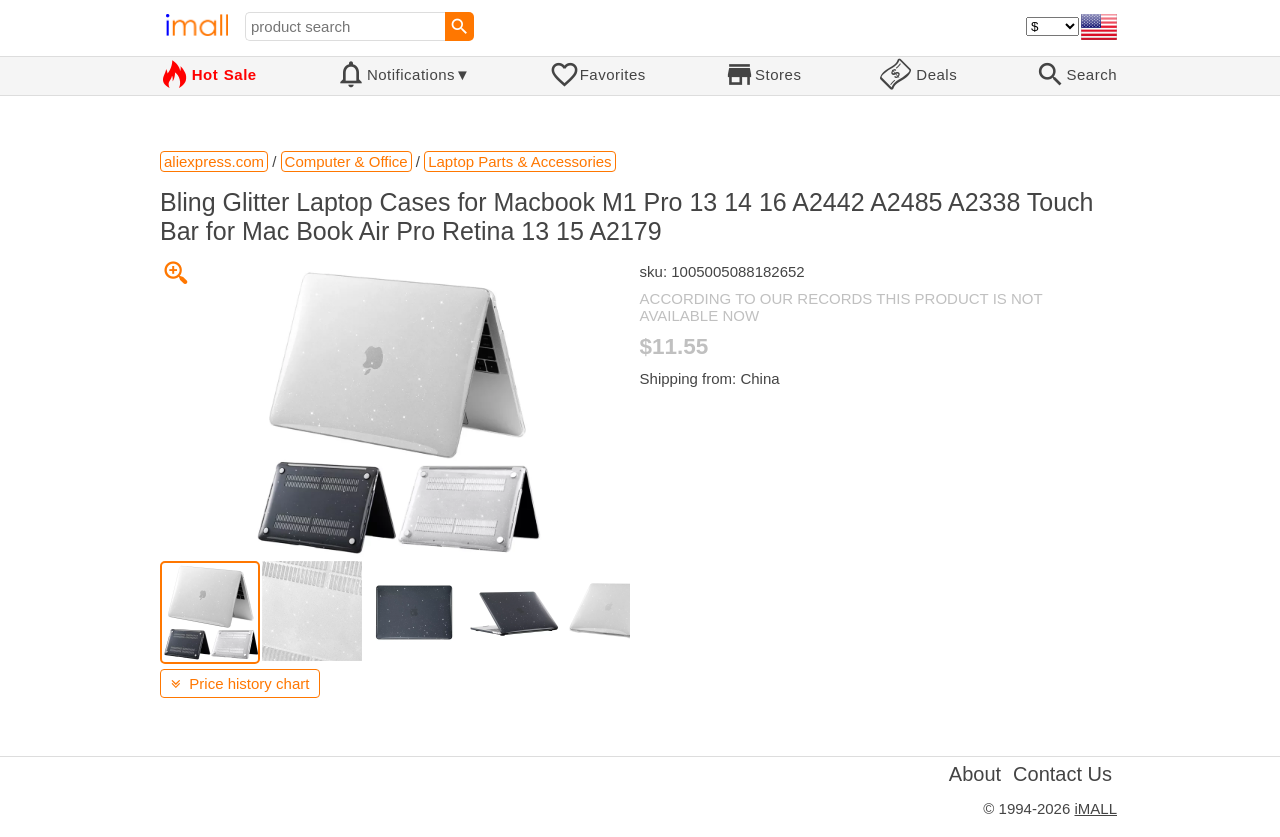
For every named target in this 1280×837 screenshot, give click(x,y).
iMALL (1095, 808)
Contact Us (1062, 774)
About (975, 774)
